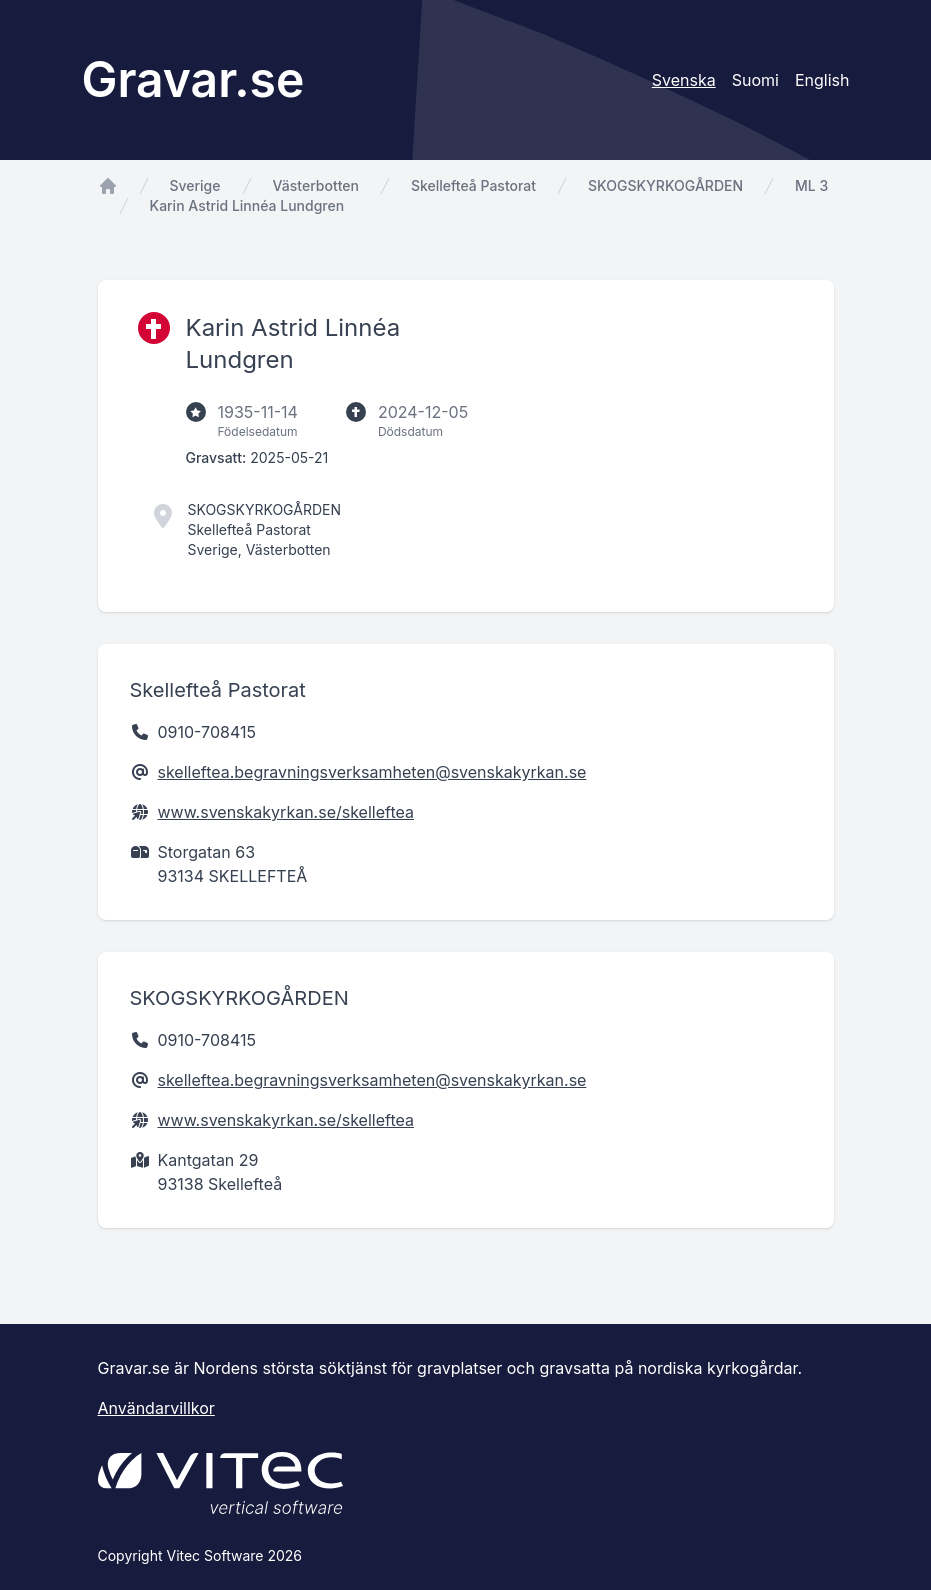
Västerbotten (316, 185)
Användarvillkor (156, 1408)
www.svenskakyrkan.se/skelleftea (286, 812)
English (822, 80)
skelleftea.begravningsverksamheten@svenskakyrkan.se (372, 772)
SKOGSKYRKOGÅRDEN (665, 185)
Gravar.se (193, 79)
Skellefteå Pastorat (473, 185)
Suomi (755, 80)
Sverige (195, 185)
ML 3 (811, 185)
